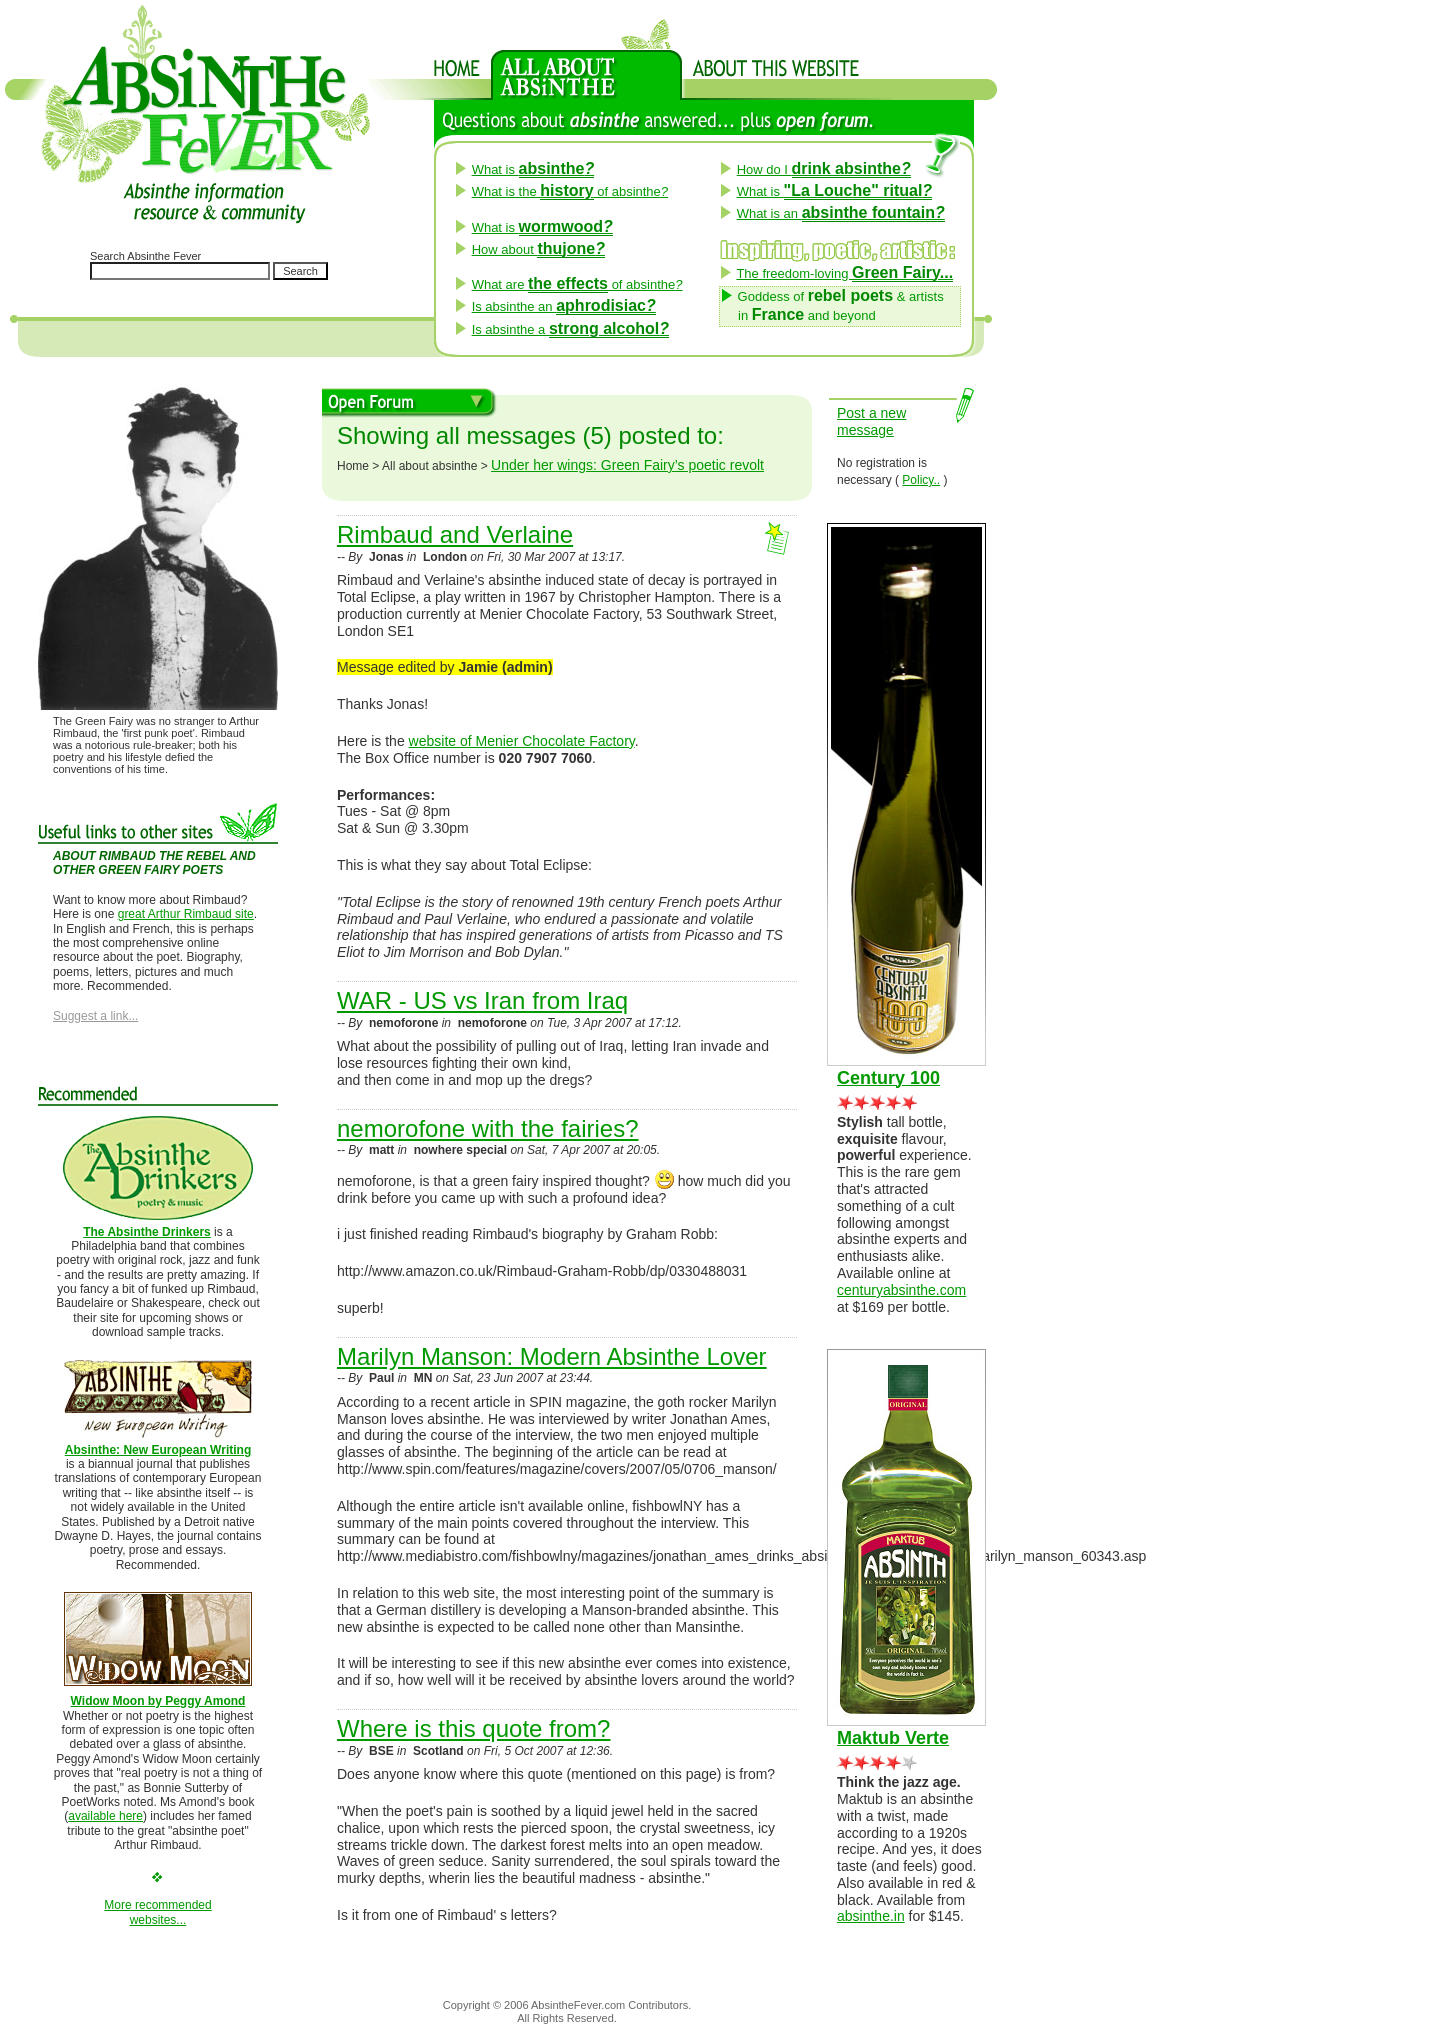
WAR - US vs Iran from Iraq (482, 1000)
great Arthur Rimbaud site (186, 914)
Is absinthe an (564, 306)
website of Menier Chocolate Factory (522, 741)
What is (533, 169)
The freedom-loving (844, 273)
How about (538, 249)
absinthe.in (871, 1916)
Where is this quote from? (473, 1728)
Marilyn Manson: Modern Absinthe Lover (552, 1356)
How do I (824, 169)
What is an (841, 213)
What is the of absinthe (570, 191)
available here (105, 1816)
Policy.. (921, 480)
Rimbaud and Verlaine (455, 534)
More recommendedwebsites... (157, 1912)
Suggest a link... (95, 1016)
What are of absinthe (577, 284)
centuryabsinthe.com (901, 1290)
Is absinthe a (570, 329)
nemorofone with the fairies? (488, 1128)
